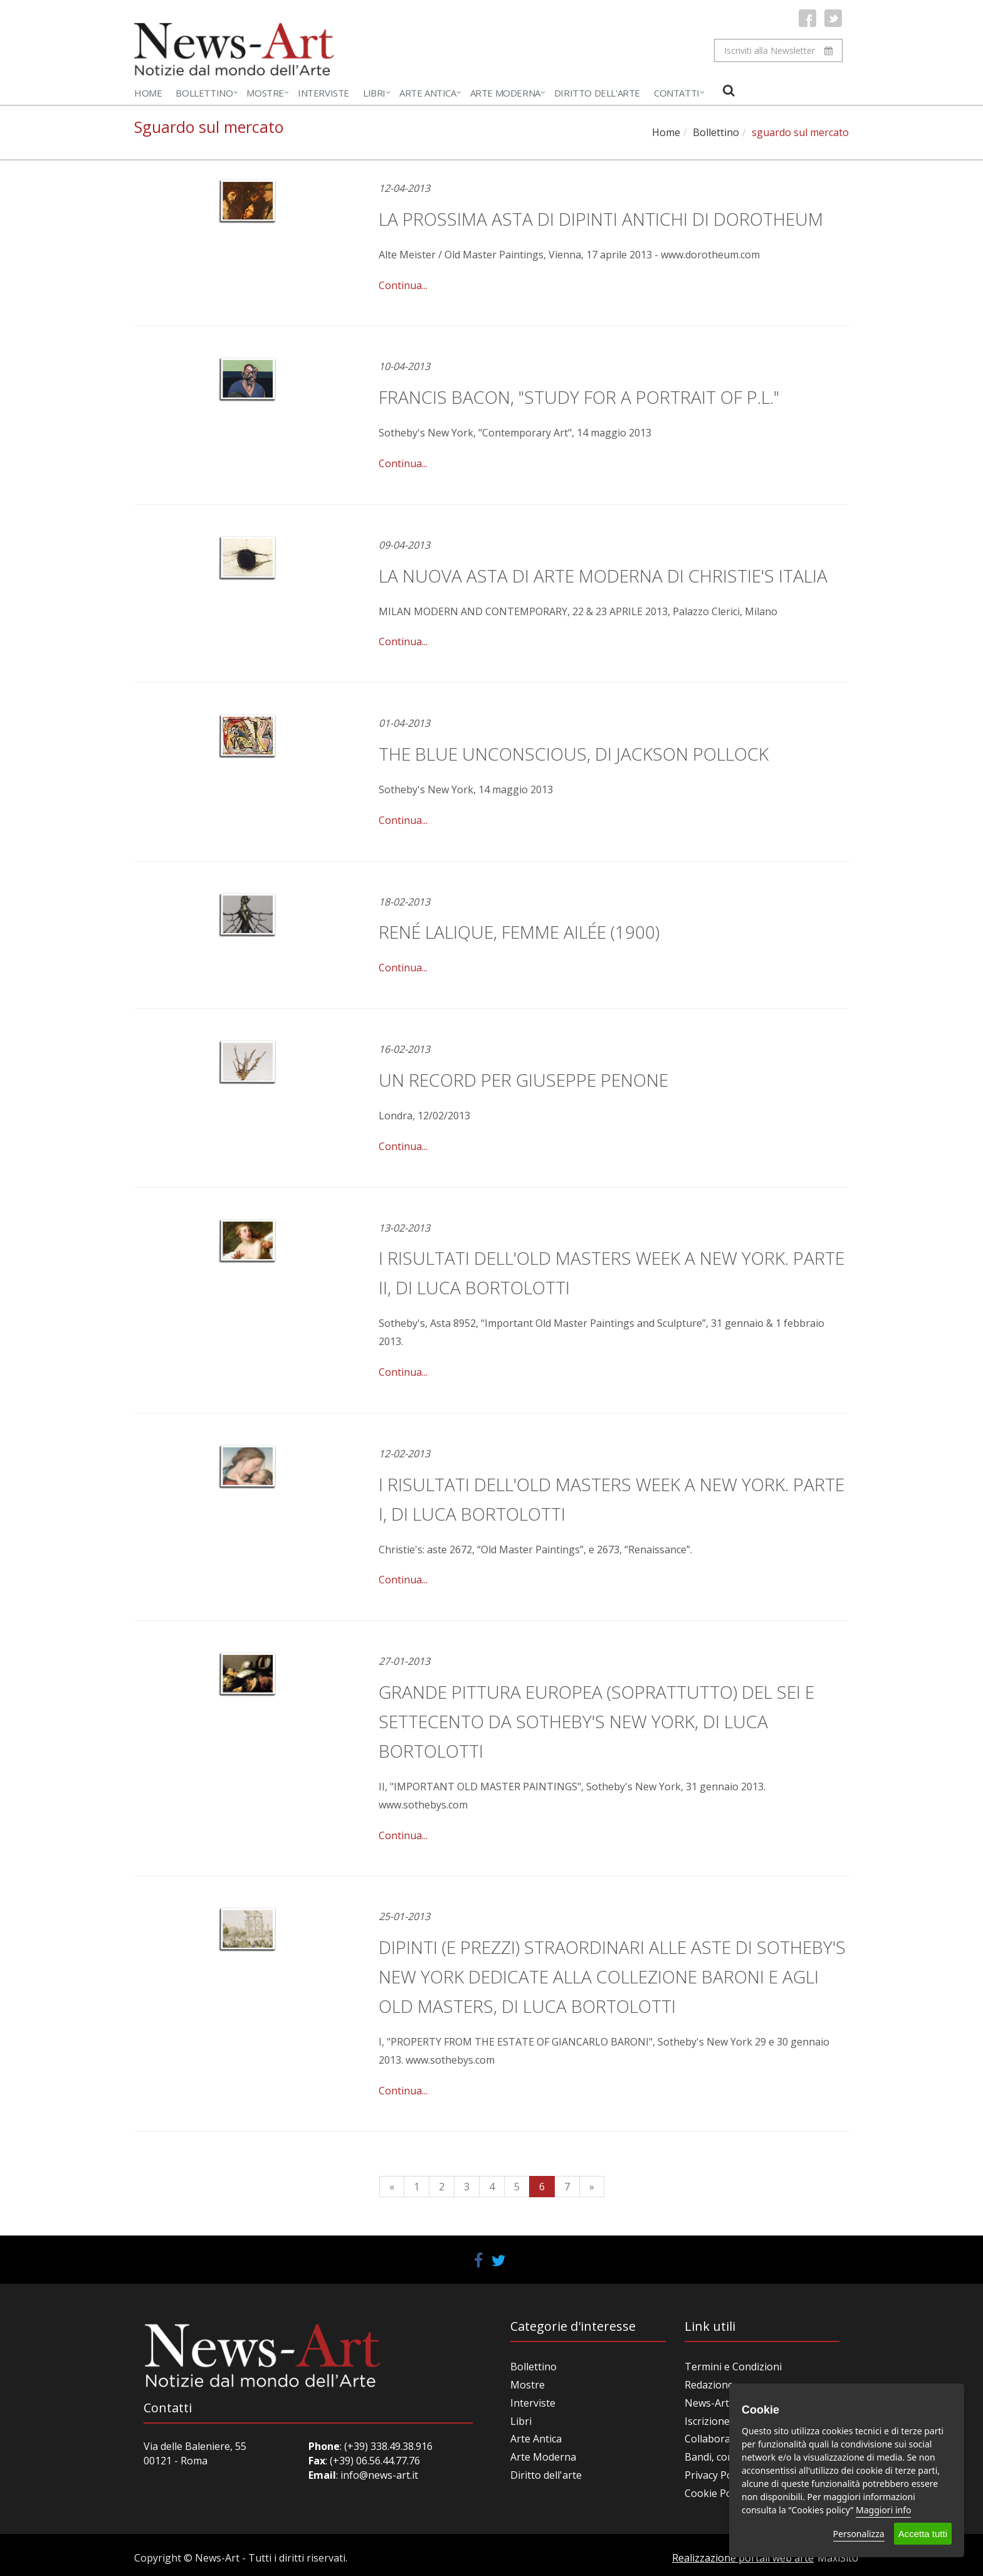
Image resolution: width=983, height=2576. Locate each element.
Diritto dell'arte (546, 2475)
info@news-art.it (379, 2475)
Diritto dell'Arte (597, 93)
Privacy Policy (716, 2475)
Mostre (265, 93)
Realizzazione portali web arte (743, 2558)
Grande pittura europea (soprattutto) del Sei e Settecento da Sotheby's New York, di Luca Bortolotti (596, 1721)
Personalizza (859, 2534)
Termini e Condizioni (733, 2366)
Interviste (323, 93)
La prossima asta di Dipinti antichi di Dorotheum (601, 219)
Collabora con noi (726, 2439)
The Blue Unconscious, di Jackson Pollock (574, 754)
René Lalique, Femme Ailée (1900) (519, 932)
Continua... (403, 285)
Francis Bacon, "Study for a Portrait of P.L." (579, 397)
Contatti (677, 93)
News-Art (707, 2403)
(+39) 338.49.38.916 (387, 2446)
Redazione (709, 2385)
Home (148, 93)
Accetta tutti (922, 2533)
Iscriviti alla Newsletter (778, 50)
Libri (374, 93)
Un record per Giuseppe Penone (523, 1080)
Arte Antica (427, 93)
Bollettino (204, 93)
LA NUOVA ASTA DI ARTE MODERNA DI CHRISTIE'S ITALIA (603, 576)
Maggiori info (883, 2510)
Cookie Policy (716, 2493)
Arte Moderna (505, 93)
